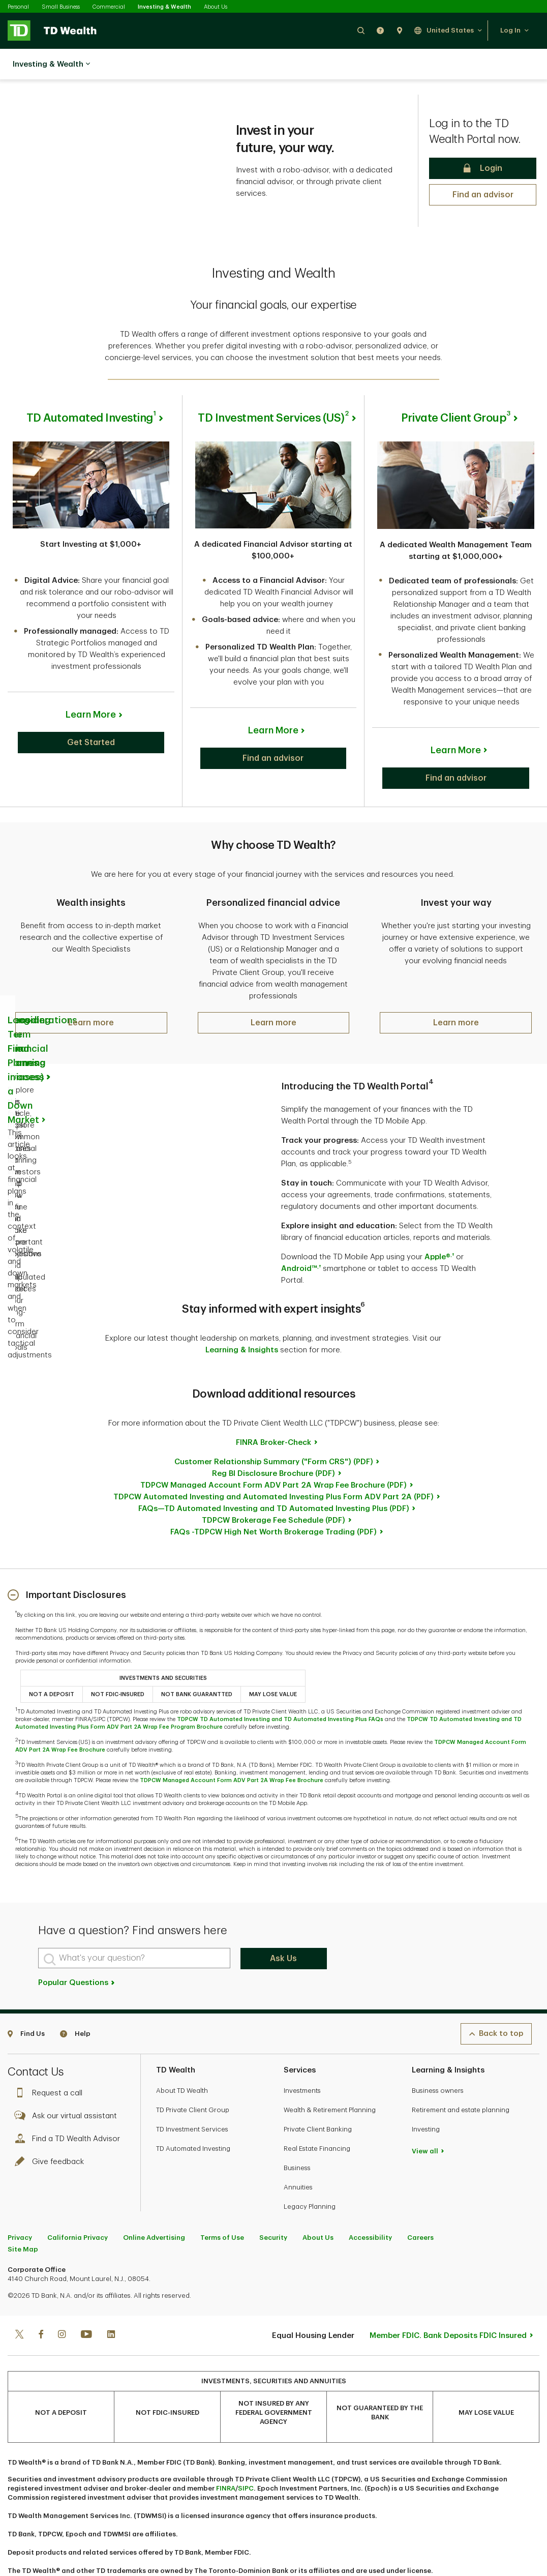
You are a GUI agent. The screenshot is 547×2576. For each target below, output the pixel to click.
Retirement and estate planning (460, 2077)
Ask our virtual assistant (68, 2083)
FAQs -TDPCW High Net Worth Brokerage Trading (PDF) (273, 1499)
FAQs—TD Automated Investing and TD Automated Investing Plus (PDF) (273, 1475)
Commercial (109, 7)
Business (297, 2134)
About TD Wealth (182, 2057)
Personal (18, 7)
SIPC (246, 2455)
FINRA (225, 2455)
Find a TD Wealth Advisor (70, 2106)
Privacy (20, 2204)
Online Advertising (154, 2204)
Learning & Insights (241, 1317)
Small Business (61, 7)
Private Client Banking (318, 2096)
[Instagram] (62, 2302)
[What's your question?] (134, 1925)
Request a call (51, 2060)
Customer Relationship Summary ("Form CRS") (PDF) (273, 1429)
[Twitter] (19, 2302)
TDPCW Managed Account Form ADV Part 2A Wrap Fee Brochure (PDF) (273, 1452)
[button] (361, 30)
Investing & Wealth (164, 7)
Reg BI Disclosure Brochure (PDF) (273, 1440)
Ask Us (283, 1925)
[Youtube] (86, 2302)
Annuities (298, 2154)
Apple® (439, 1224)
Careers (420, 2204)
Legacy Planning (310, 2173)
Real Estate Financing (317, 2115)
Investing (426, 2096)
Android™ (301, 1235)
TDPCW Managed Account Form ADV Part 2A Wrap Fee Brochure (231, 1747)
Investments (302, 2057)
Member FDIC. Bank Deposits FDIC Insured (448, 2302)
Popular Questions (77, 1949)
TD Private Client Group (192, 2077)
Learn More (91, 689)
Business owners (438, 2057)
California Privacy (77, 2204)
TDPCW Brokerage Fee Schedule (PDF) (273, 1487)
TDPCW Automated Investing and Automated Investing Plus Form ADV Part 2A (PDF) (273, 1464)
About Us (215, 7)
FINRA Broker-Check (273, 1409)
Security (273, 2204)
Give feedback (52, 2129)
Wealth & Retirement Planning (330, 2077)
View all (425, 2118)
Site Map (23, 2216)
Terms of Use (222, 2204)
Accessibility (370, 2204)
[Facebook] (41, 2302)
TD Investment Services (192, 2096)
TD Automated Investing (193, 2115)
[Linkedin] (111, 2302)
